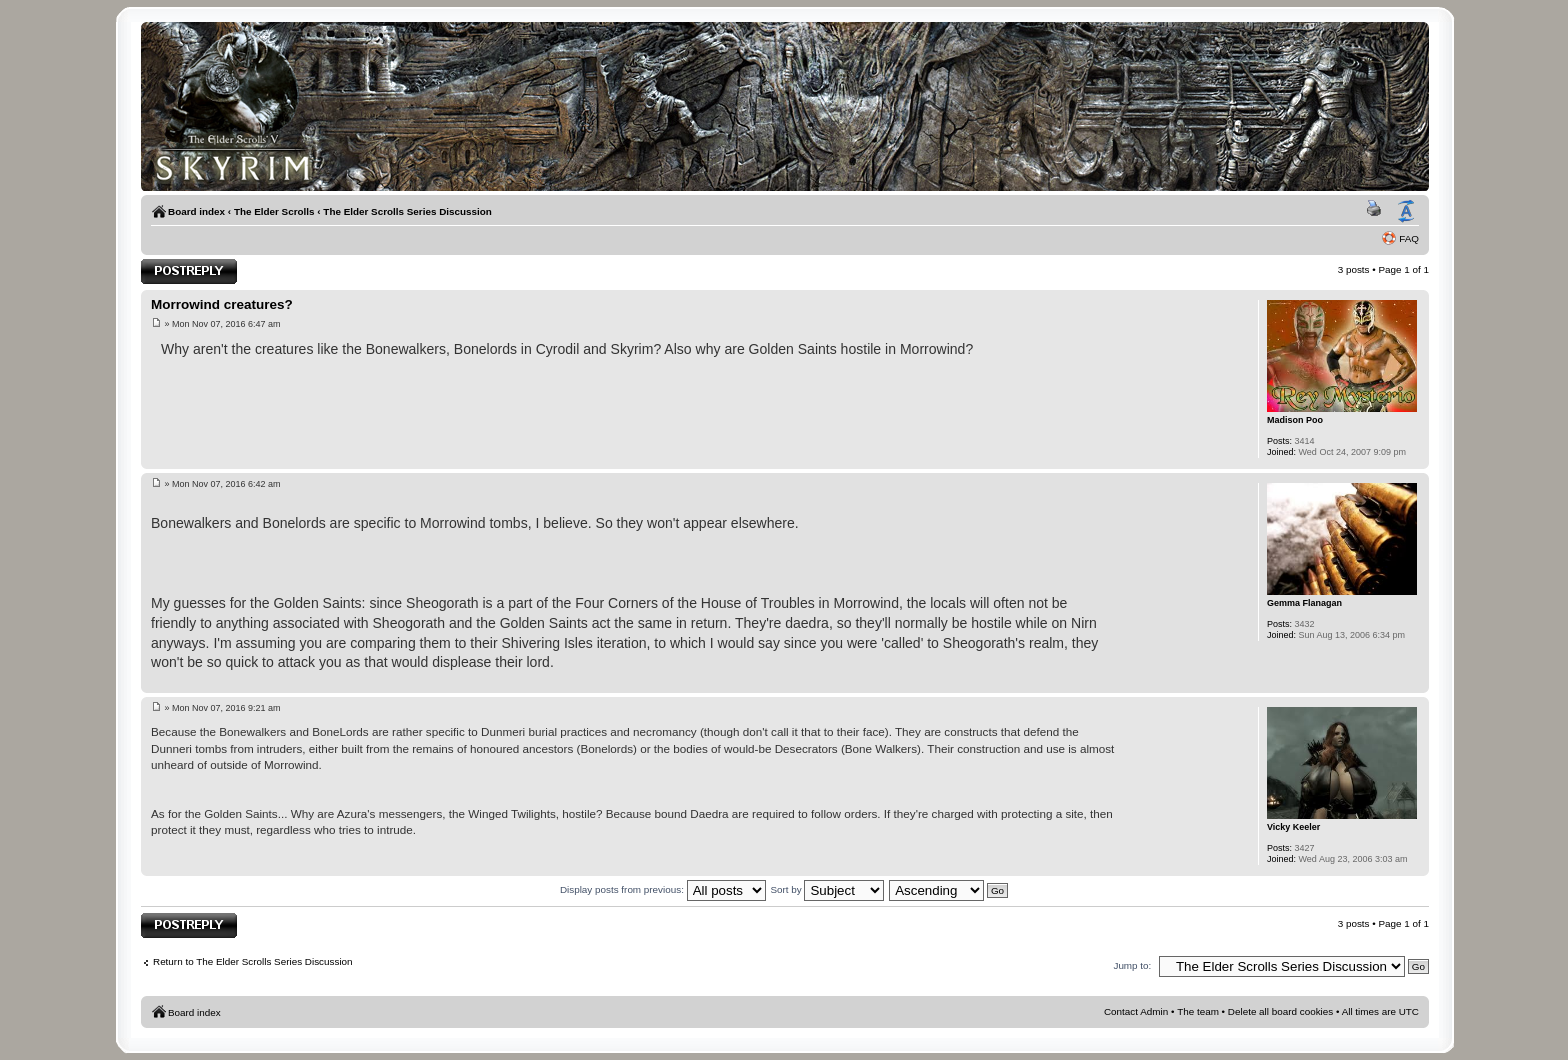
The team (1198, 1011)
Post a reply (189, 271)
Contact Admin (1136, 1011)
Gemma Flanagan (1304, 603)
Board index (196, 211)
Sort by (827, 889)
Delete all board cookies (1280, 1011)
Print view (1377, 212)
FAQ (1409, 238)
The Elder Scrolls (274, 211)
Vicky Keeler (1293, 827)
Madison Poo (1295, 420)
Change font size (1406, 212)
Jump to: (1132, 965)
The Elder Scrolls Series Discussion (407, 211)
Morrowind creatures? (222, 304)
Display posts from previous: (663, 889)
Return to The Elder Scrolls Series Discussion (253, 961)
